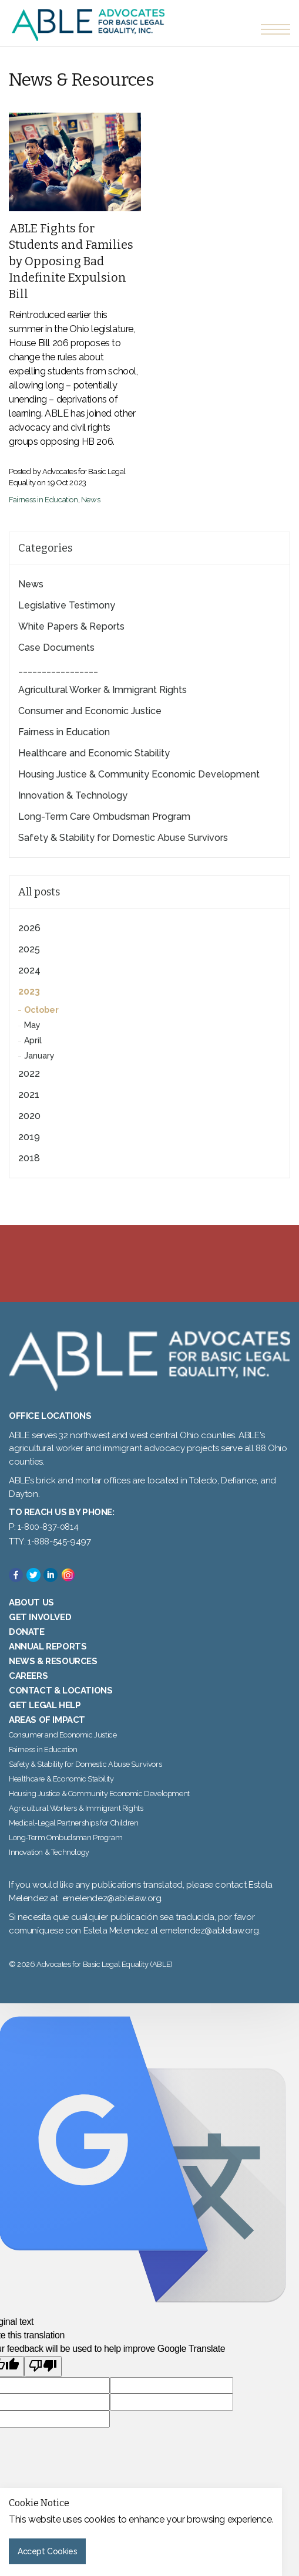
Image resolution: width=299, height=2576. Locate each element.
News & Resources (53, 1661)
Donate (27, 1632)
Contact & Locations (60, 1690)
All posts (39, 891)
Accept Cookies (47, 2551)
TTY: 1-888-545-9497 (49, 1541)
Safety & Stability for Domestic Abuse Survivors (123, 837)
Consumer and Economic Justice (90, 710)
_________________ (58, 668)
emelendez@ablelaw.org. (210, 1930)
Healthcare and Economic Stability (94, 753)
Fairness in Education (43, 499)
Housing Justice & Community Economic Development (139, 774)
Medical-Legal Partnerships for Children (73, 1822)
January (39, 1055)
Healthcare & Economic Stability (61, 1778)
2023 (29, 991)
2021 (28, 1094)
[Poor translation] (43, 2366)
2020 (29, 1115)
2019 (29, 1136)
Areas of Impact (47, 1720)
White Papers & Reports (71, 626)
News (90, 499)
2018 (29, 1158)
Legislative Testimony (66, 605)
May (32, 1025)
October (41, 1010)
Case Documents (56, 647)
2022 (29, 1073)
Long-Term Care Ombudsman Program (104, 816)
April (33, 1040)
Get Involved (40, 1617)
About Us (31, 1602)
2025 (29, 949)
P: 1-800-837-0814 (43, 1527)
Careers (28, 1676)
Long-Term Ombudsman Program (65, 1837)
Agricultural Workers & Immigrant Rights (76, 1808)
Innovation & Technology (72, 795)
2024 (29, 970)
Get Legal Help (44, 1705)
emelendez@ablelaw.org (112, 1898)
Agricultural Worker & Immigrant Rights (102, 689)
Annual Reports (47, 1646)
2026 (29, 928)
